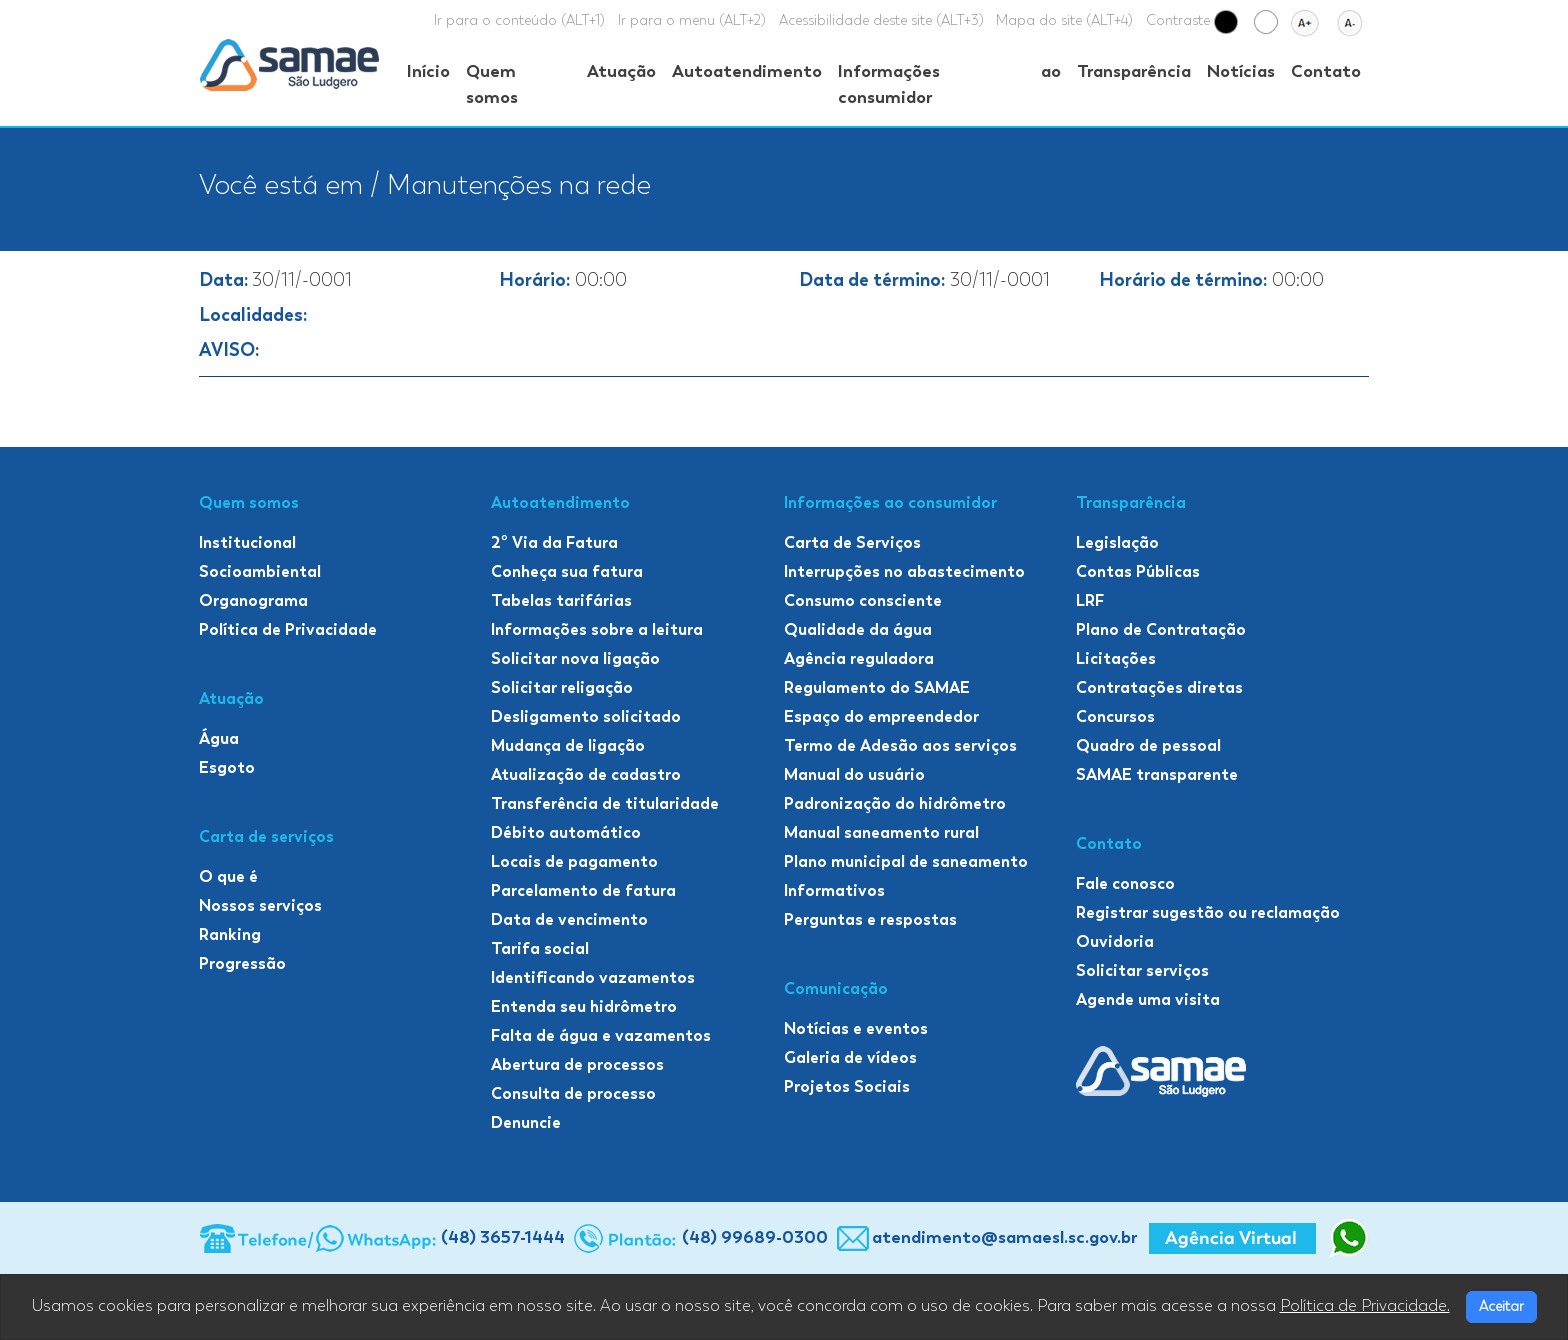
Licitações (1116, 658)
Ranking (230, 934)
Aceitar (1501, 1306)
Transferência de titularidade (605, 803)
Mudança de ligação (568, 745)
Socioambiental (260, 571)
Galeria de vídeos (850, 1057)
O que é (228, 876)
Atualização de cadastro (586, 774)
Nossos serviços (260, 905)
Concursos (1115, 716)
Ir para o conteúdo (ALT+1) (519, 20)
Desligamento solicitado (586, 716)
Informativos (834, 890)
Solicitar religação (562, 687)
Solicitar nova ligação (575, 658)
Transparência (1134, 71)
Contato (1326, 71)
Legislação (1117, 542)
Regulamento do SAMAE (877, 687)
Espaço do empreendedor (881, 716)
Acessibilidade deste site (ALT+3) (881, 20)
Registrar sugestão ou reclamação (1208, 912)
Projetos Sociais (847, 1086)
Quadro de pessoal (1148, 745)
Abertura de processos (577, 1064)
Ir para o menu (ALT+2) (692, 20)
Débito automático (566, 832)
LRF (1090, 600)
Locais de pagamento (574, 861)
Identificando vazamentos (593, 977)
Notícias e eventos (856, 1028)
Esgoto (227, 767)
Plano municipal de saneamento (906, 861)
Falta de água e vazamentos (601, 1035)
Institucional (247, 542)
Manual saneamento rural (881, 832)
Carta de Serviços (852, 542)
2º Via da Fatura (554, 542)
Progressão (242, 963)
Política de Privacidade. (1365, 1306)
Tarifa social (540, 948)
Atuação (621, 71)
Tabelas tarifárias (561, 600)
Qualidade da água (858, 629)
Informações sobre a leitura (597, 629)
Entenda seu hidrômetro (584, 1006)
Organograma (253, 600)
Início (428, 71)
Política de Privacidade (288, 629)
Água (219, 738)
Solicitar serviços (1142, 970)
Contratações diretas (1159, 687)
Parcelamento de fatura (583, 890)
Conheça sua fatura (567, 571)
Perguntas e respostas (870, 919)
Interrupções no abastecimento (904, 571)
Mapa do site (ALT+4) (1064, 20)
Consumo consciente (863, 600)
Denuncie (526, 1122)
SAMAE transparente (1157, 774)
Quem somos (492, 84)
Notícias (1241, 71)
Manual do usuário (854, 774)
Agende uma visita (1148, 999)
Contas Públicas (1138, 571)
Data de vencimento (569, 919)
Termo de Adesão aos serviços (900, 745)
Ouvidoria (1115, 941)
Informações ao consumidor (949, 84)
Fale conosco (1125, 883)
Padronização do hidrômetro (895, 803)
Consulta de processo (573, 1093)
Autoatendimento (747, 71)
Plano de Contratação (1161, 629)
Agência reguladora (859, 658)
